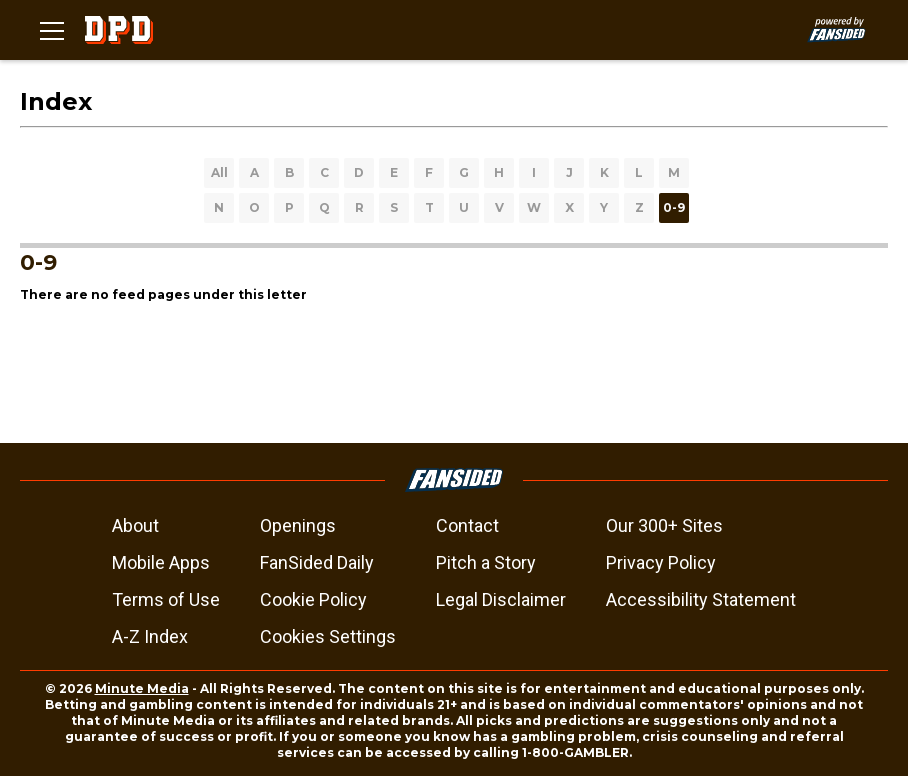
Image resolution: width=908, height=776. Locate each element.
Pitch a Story (486, 562)
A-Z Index (150, 636)
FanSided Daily (317, 562)
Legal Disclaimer (501, 599)
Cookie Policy (313, 599)
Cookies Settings (328, 636)
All (219, 172)
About (135, 525)
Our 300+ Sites (664, 525)
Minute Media (142, 688)
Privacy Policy (661, 562)
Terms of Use (166, 599)
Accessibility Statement (701, 599)
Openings (298, 525)
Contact (467, 525)
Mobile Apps (161, 562)
